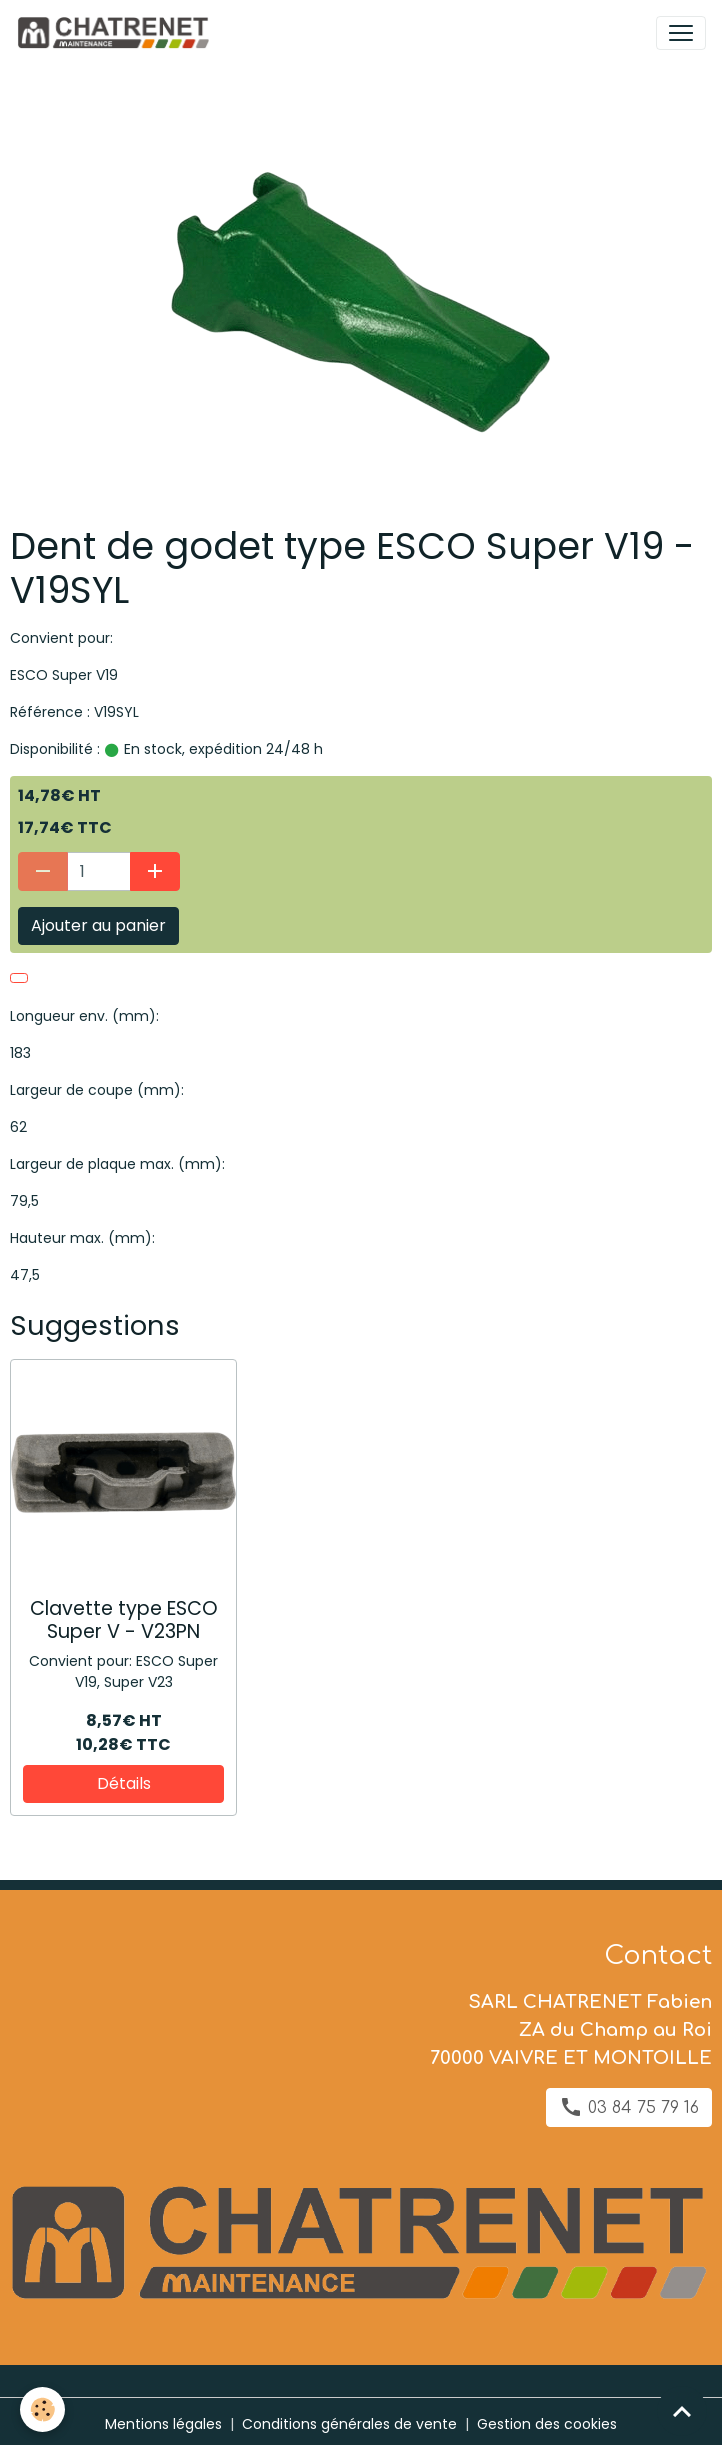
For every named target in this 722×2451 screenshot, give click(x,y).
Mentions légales (163, 2424)
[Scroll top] (682, 2411)
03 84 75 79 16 (629, 2107)
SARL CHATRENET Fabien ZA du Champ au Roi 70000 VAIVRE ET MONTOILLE (571, 2030)
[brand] (116, 33)
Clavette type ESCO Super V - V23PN (124, 1620)
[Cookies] (42, 2409)
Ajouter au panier (98, 925)
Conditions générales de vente (349, 2424)
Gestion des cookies (547, 2424)
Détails (124, 1783)
